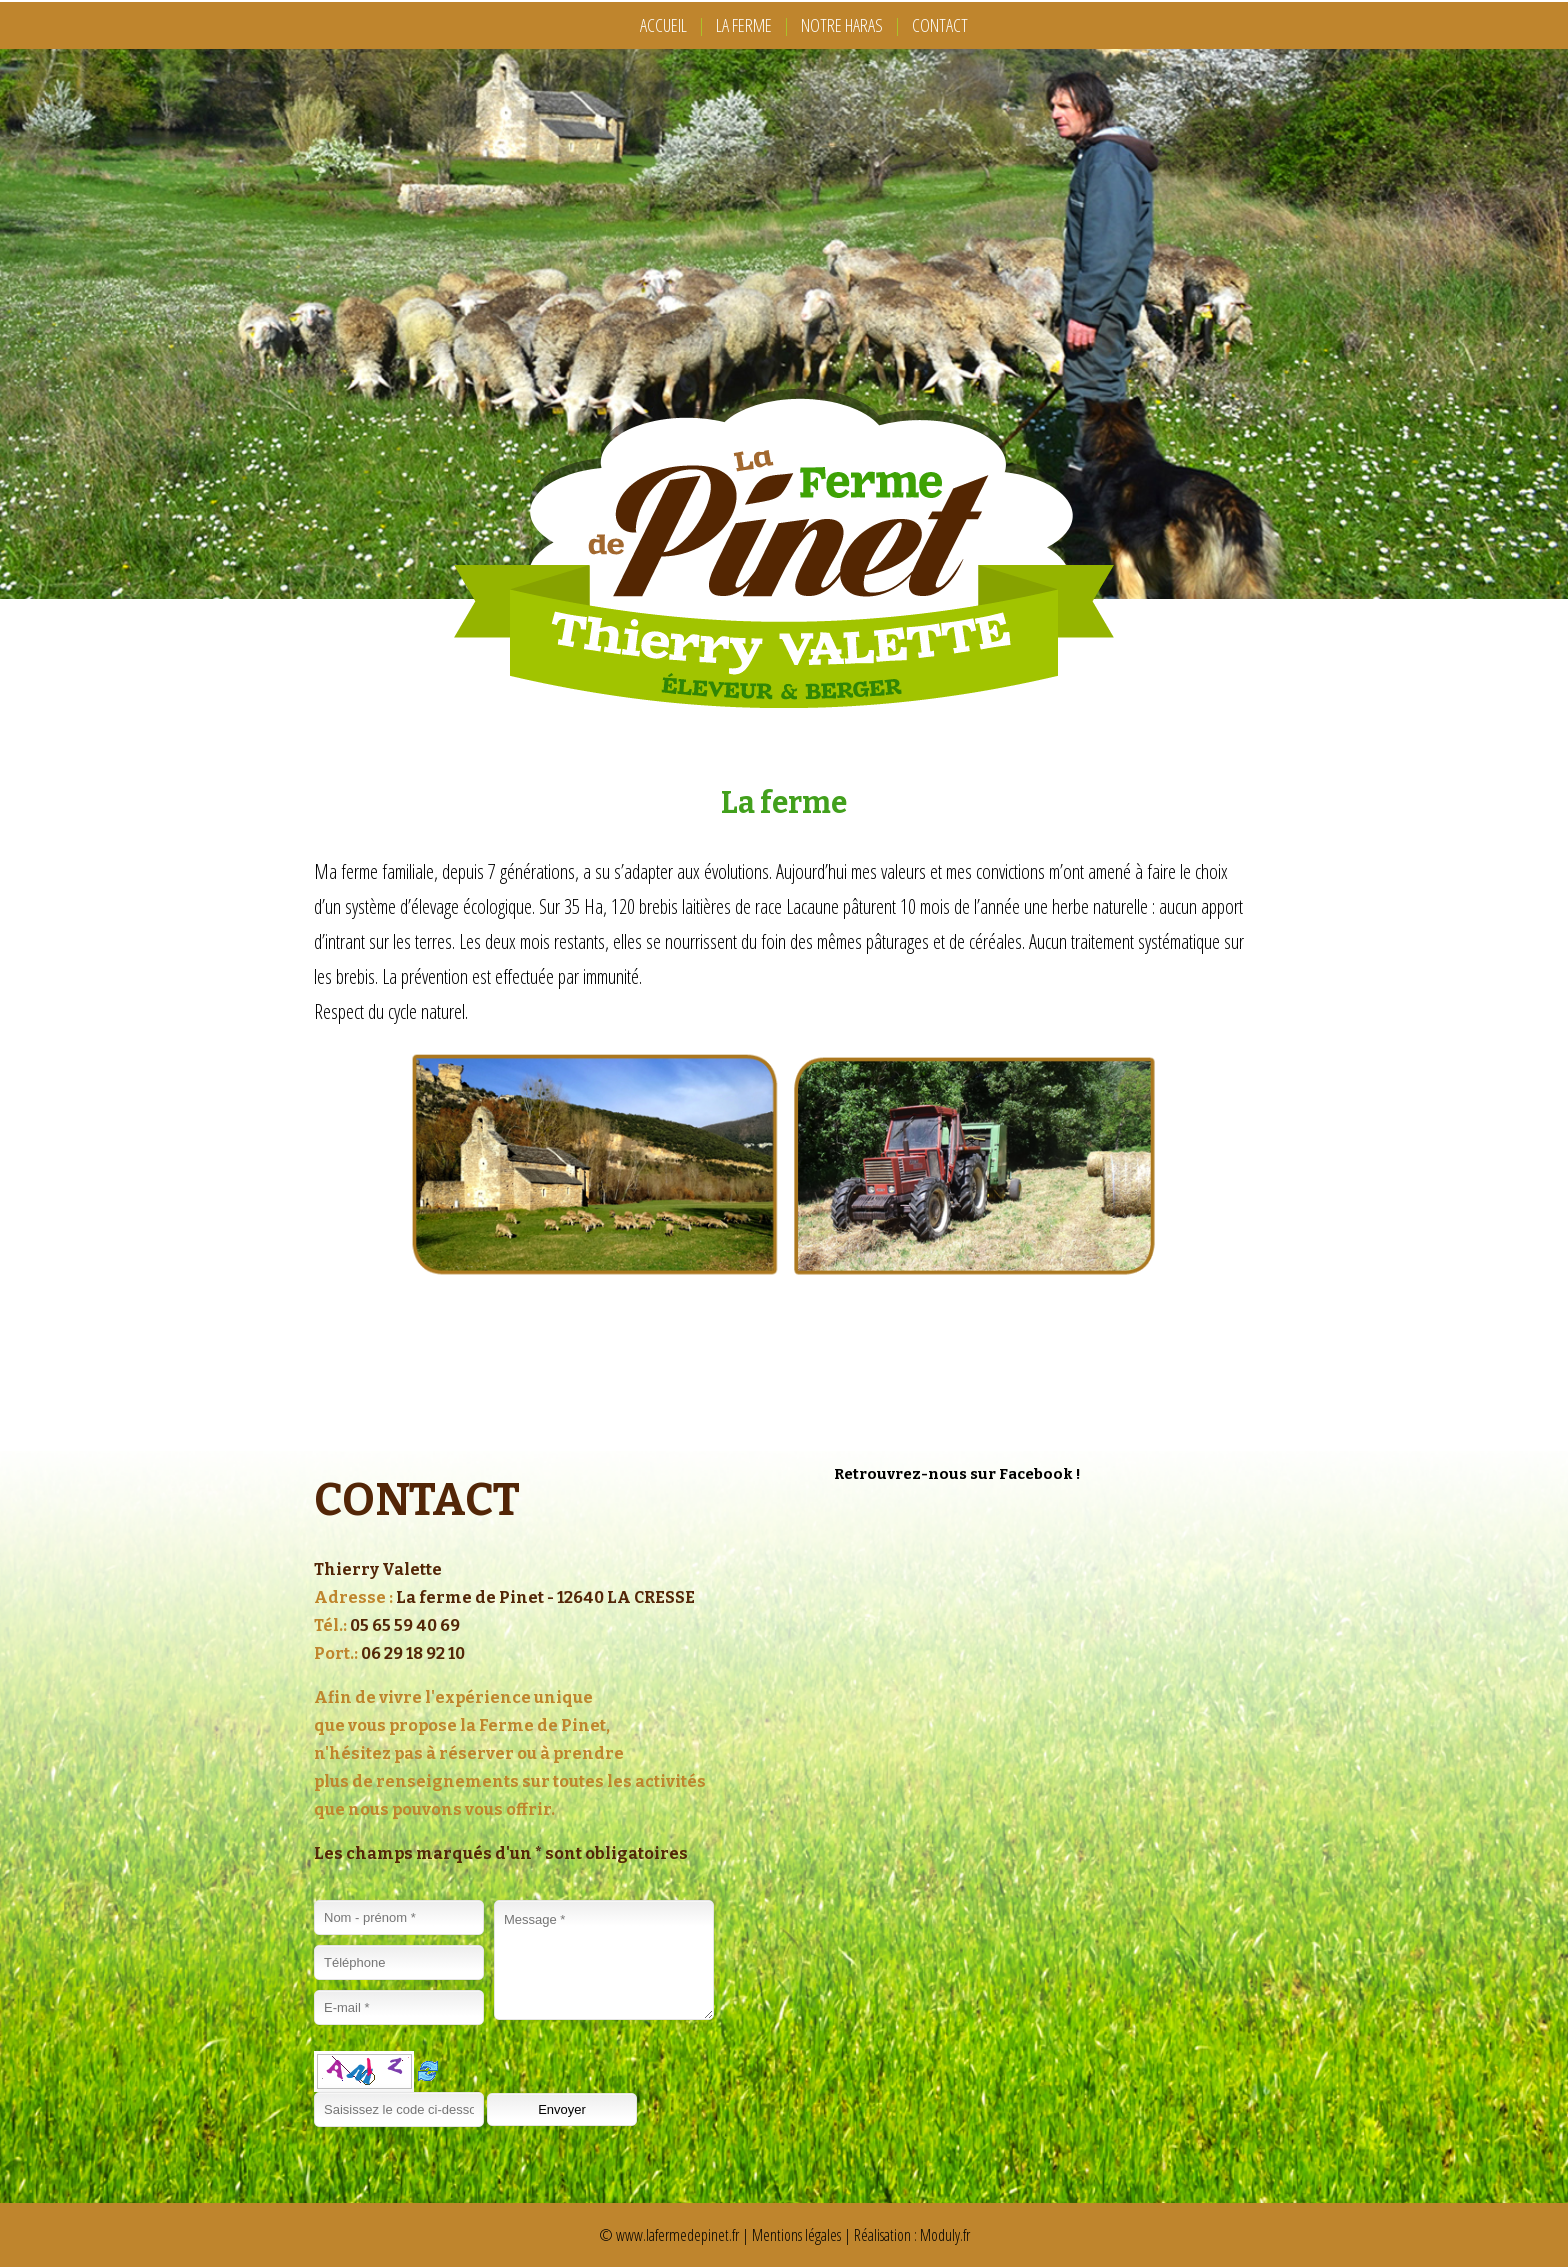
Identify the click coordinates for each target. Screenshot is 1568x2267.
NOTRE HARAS (842, 25)
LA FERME (744, 25)
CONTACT (940, 25)
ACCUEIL (663, 25)
